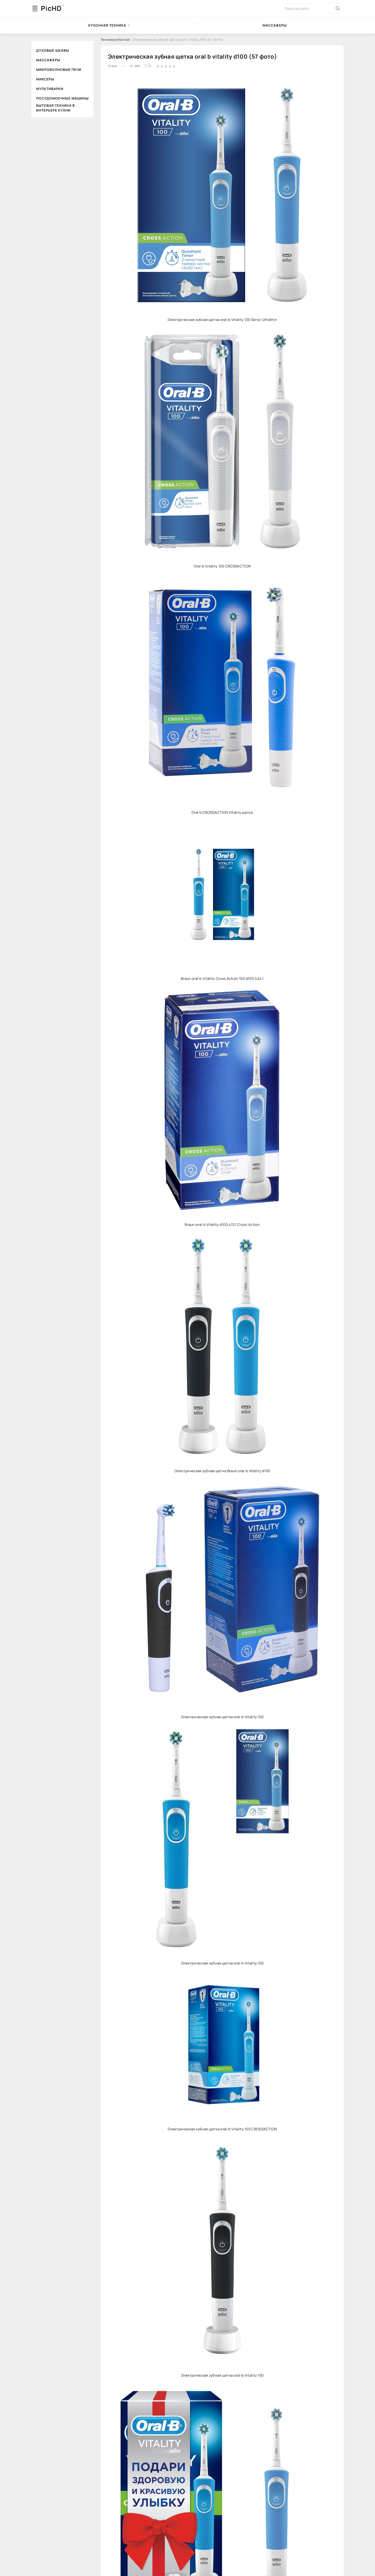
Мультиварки (49, 88)
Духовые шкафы (52, 50)
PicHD (51, 8)
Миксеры (45, 79)
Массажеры (275, 25)
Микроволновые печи (58, 69)
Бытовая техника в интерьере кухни (55, 107)
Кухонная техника (107, 25)
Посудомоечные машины (62, 98)
